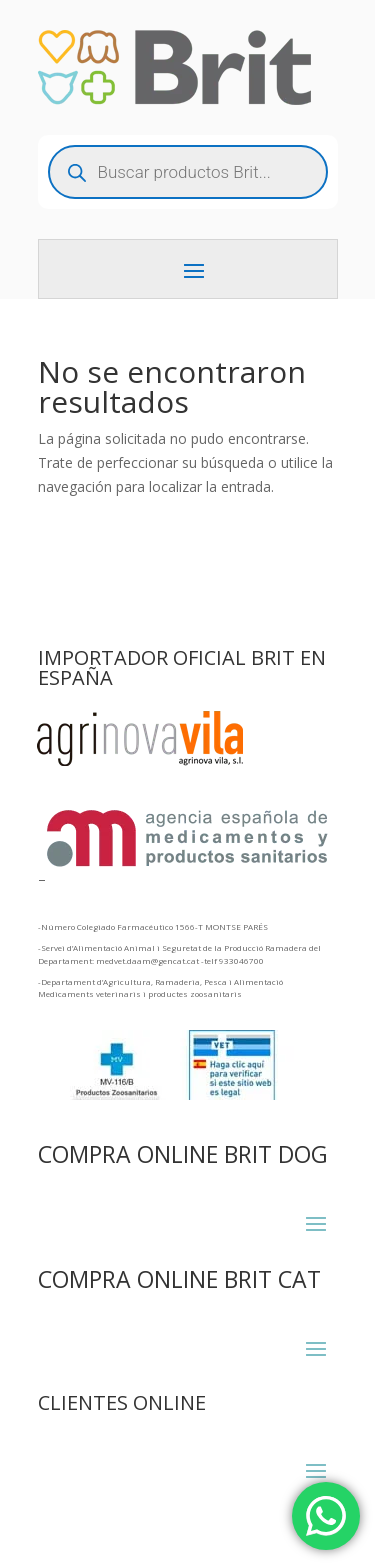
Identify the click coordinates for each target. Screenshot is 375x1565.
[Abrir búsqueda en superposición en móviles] (188, 172)
